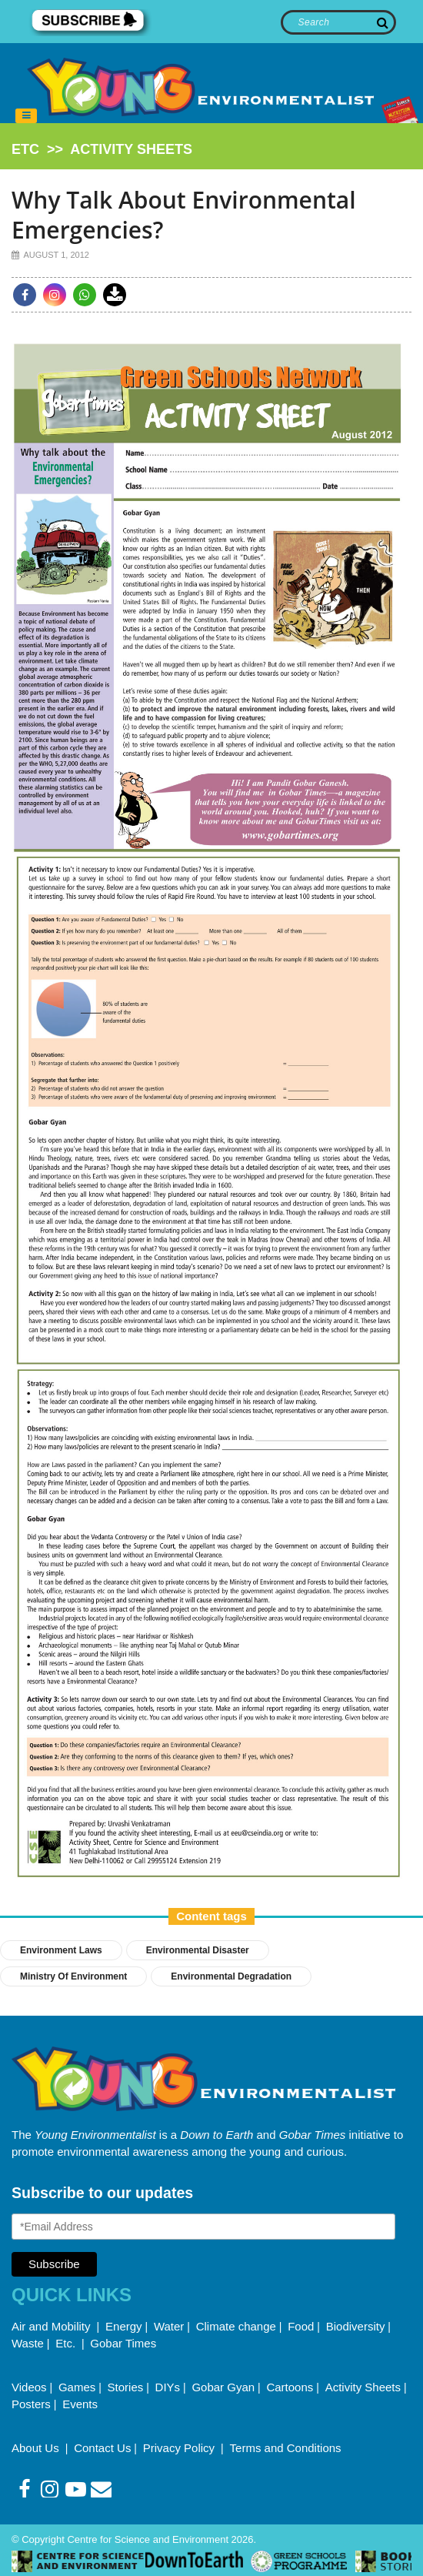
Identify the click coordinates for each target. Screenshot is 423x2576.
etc (25, 149)
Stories (126, 2387)
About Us (37, 2447)
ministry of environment (73, 1976)
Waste (28, 2343)
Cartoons (289, 2387)
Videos (29, 2387)
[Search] (338, 22)
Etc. (65, 2343)
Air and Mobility (53, 2326)
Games (76, 2387)
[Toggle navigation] (26, 116)
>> (102, 149)
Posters (31, 2404)
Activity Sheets (363, 2387)
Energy (123, 2326)
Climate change (236, 2326)
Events (80, 2404)
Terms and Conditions (285, 2447)
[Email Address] (203, 2226)
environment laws (61, 1950)
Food (301, 2326)
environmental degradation (231, 1976)
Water (169, 2326)
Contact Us (102, 2447)
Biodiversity (355, 2326)
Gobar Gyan (223, 2387)
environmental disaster (197, 1950)
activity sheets (131, 149)
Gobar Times (123, 2343)
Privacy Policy (180, 2447)
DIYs (168, 2387)
